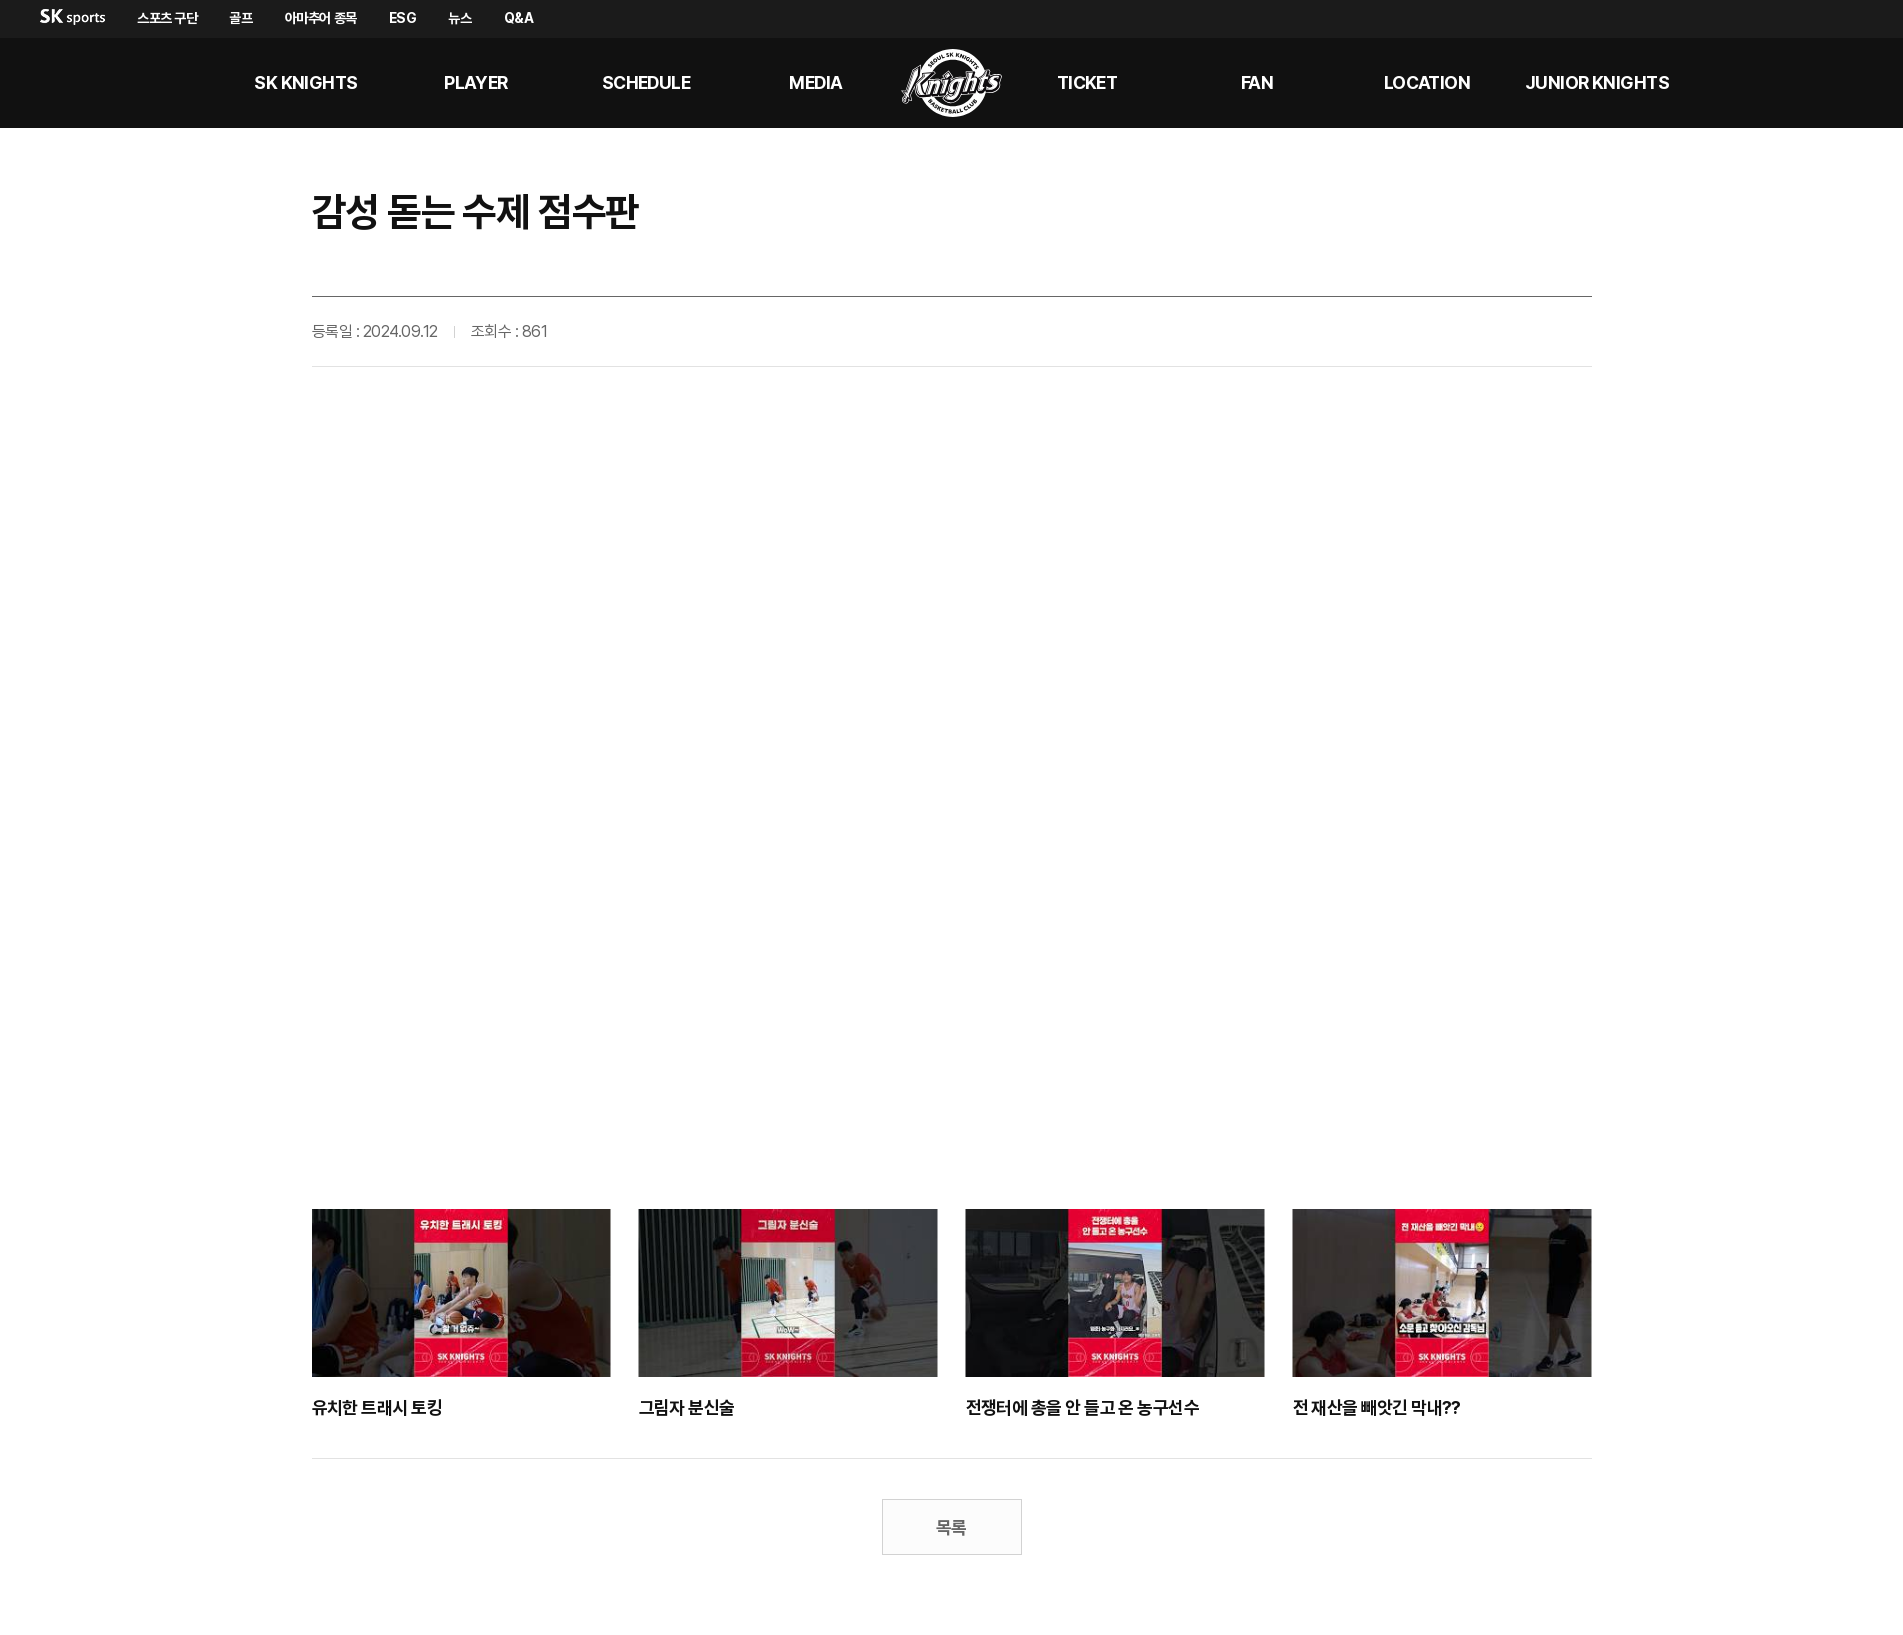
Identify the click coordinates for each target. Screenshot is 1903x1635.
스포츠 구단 (167, 18)
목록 (951, 1527)
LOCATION (1427, 82)
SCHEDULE (646, 82)
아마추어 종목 (321, 18)
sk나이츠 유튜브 (1801, 83)
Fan (1257, 82)
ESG (403, 18)
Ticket (1087, 82)
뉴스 (459, 18)
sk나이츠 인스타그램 (1849, 83)
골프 (240, 18)
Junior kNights (1597, 82)
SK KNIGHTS (306, 82)
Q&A (519, 18)
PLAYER (476, 82)
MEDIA (815, 82)
